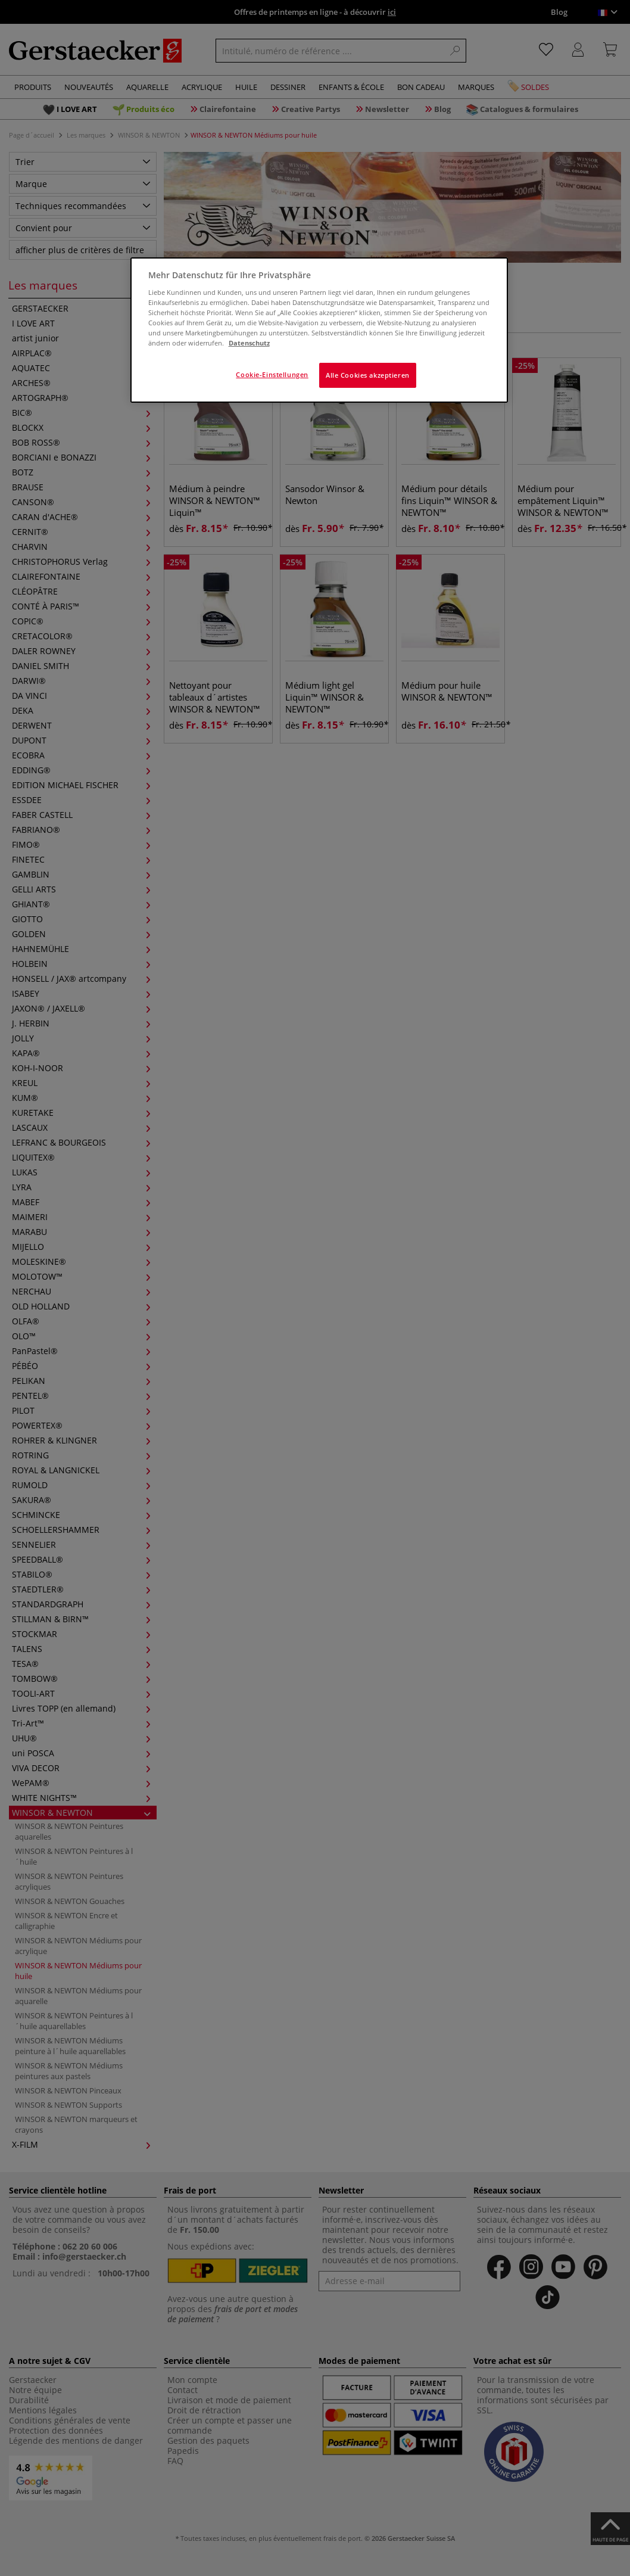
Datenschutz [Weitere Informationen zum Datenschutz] (249, 342)
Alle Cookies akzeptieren (368, 375)
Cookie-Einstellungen (272, 374)
